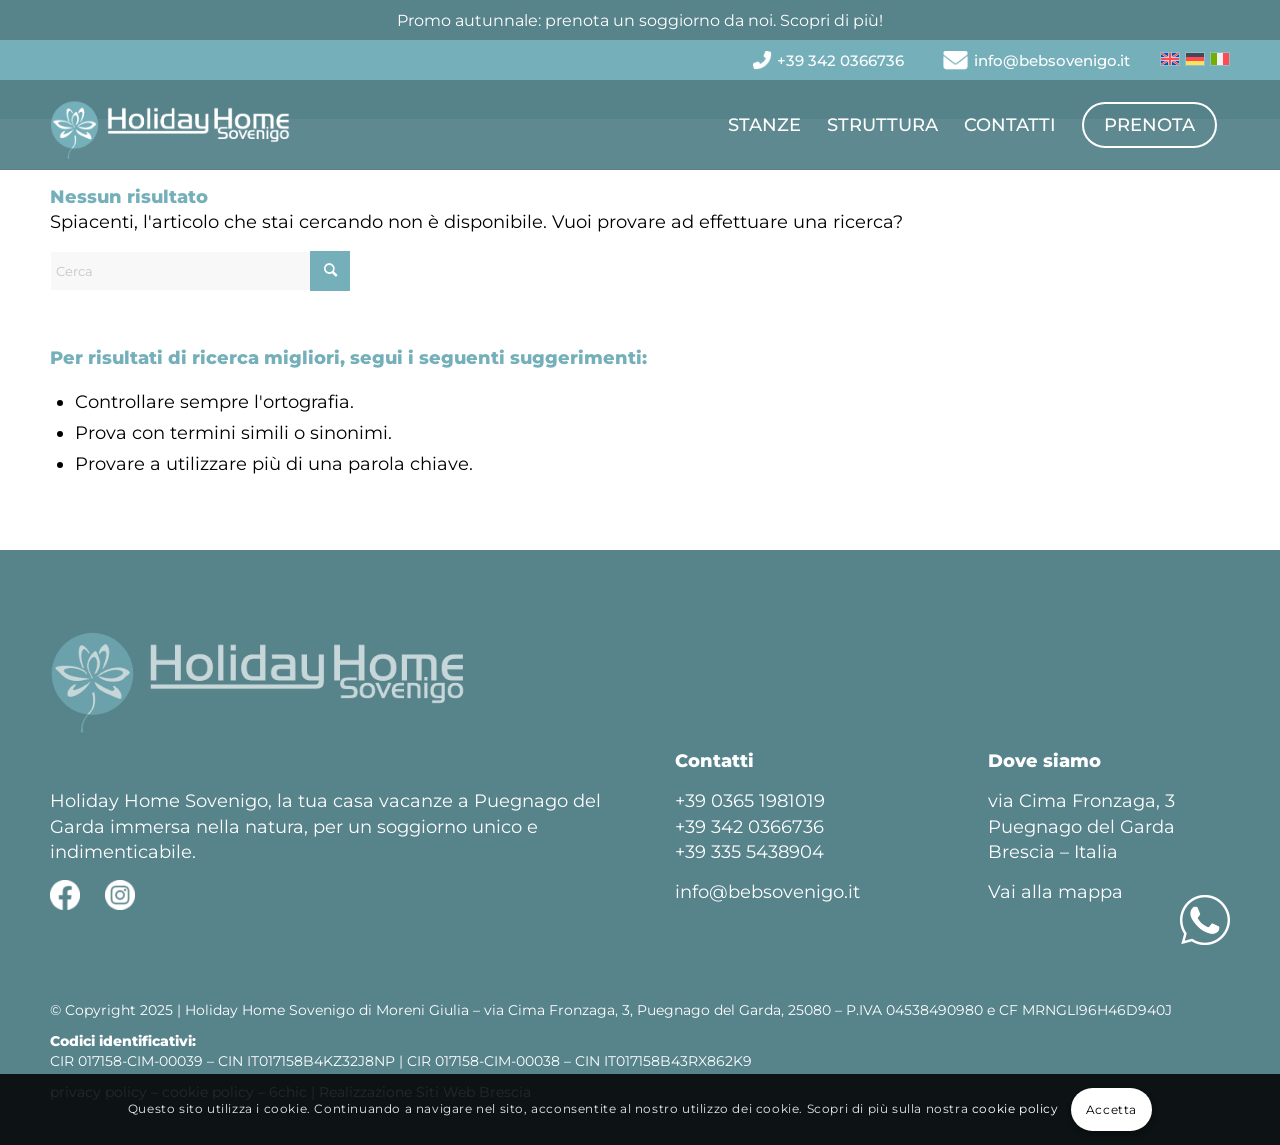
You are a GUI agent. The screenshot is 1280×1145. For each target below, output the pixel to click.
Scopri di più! (831, 20)
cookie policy (1015, 1108)
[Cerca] (200, 271)
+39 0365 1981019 (750, 801)
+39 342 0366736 (840, 60)
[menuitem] (840, 60)
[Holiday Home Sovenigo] (170, 125)
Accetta (1111, 1109)
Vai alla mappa (1055, 892)
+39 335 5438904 (749, 852)
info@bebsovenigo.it (1052, 60)
